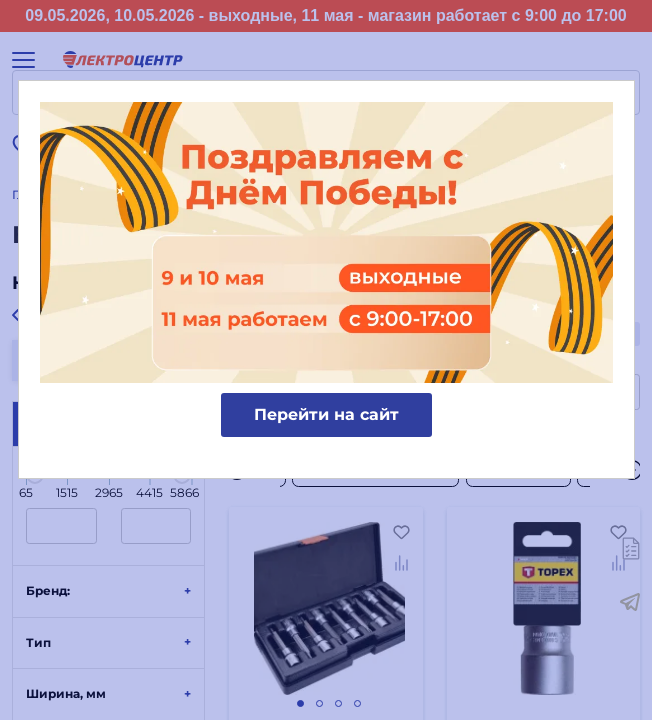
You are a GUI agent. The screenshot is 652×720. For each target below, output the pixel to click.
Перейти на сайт (326, 414)
